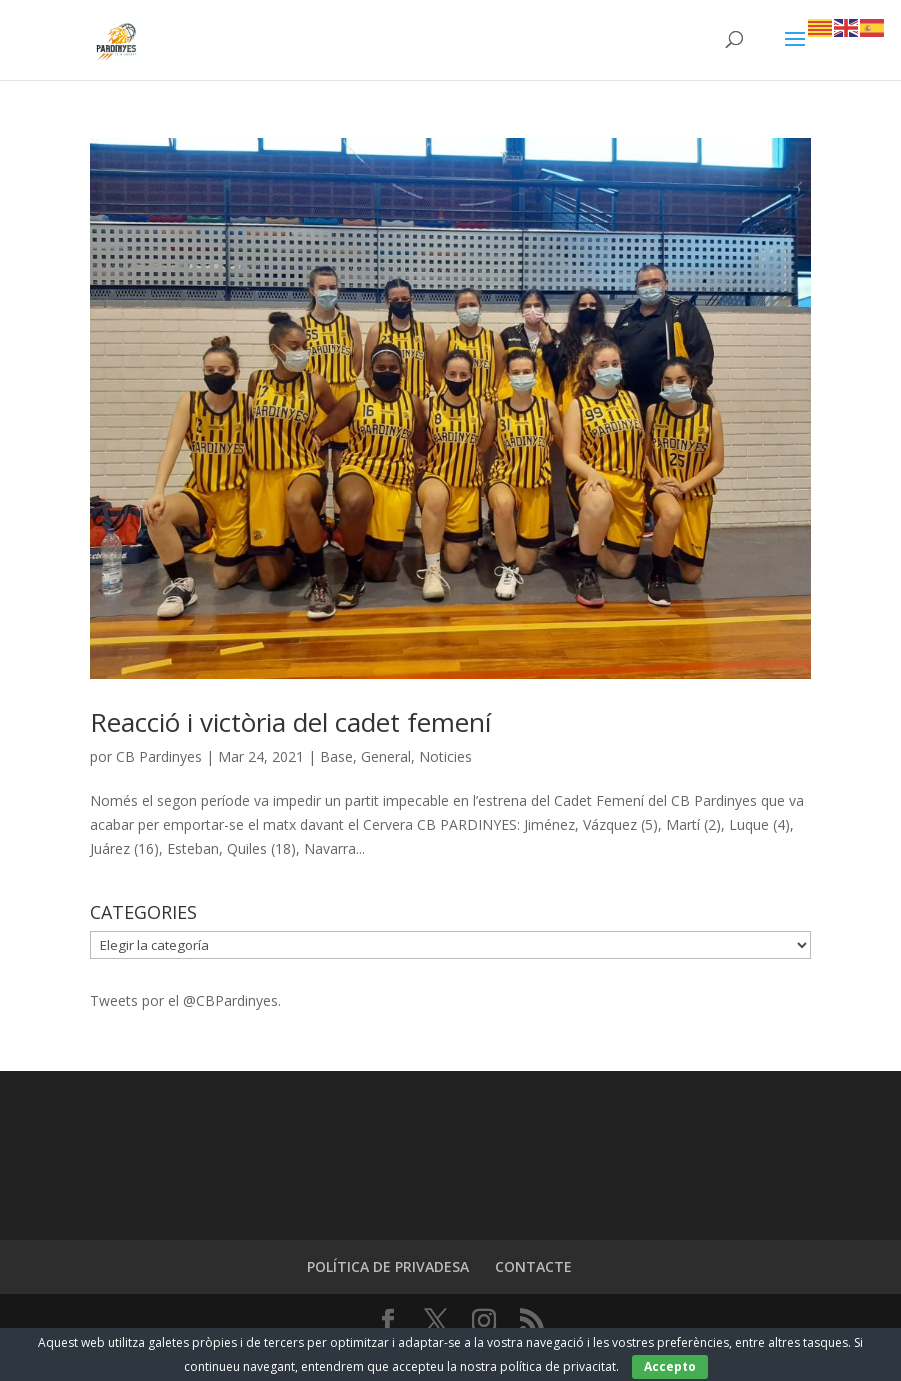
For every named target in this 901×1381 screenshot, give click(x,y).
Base (336, 756)
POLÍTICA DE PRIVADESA (388, 1266)
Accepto (670, 1366)
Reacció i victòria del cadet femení (290, 722)
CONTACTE (533, 1266)
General (386, 756)
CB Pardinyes (159, 756)
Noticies (445, 756)
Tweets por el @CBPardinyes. (185, 1000)
